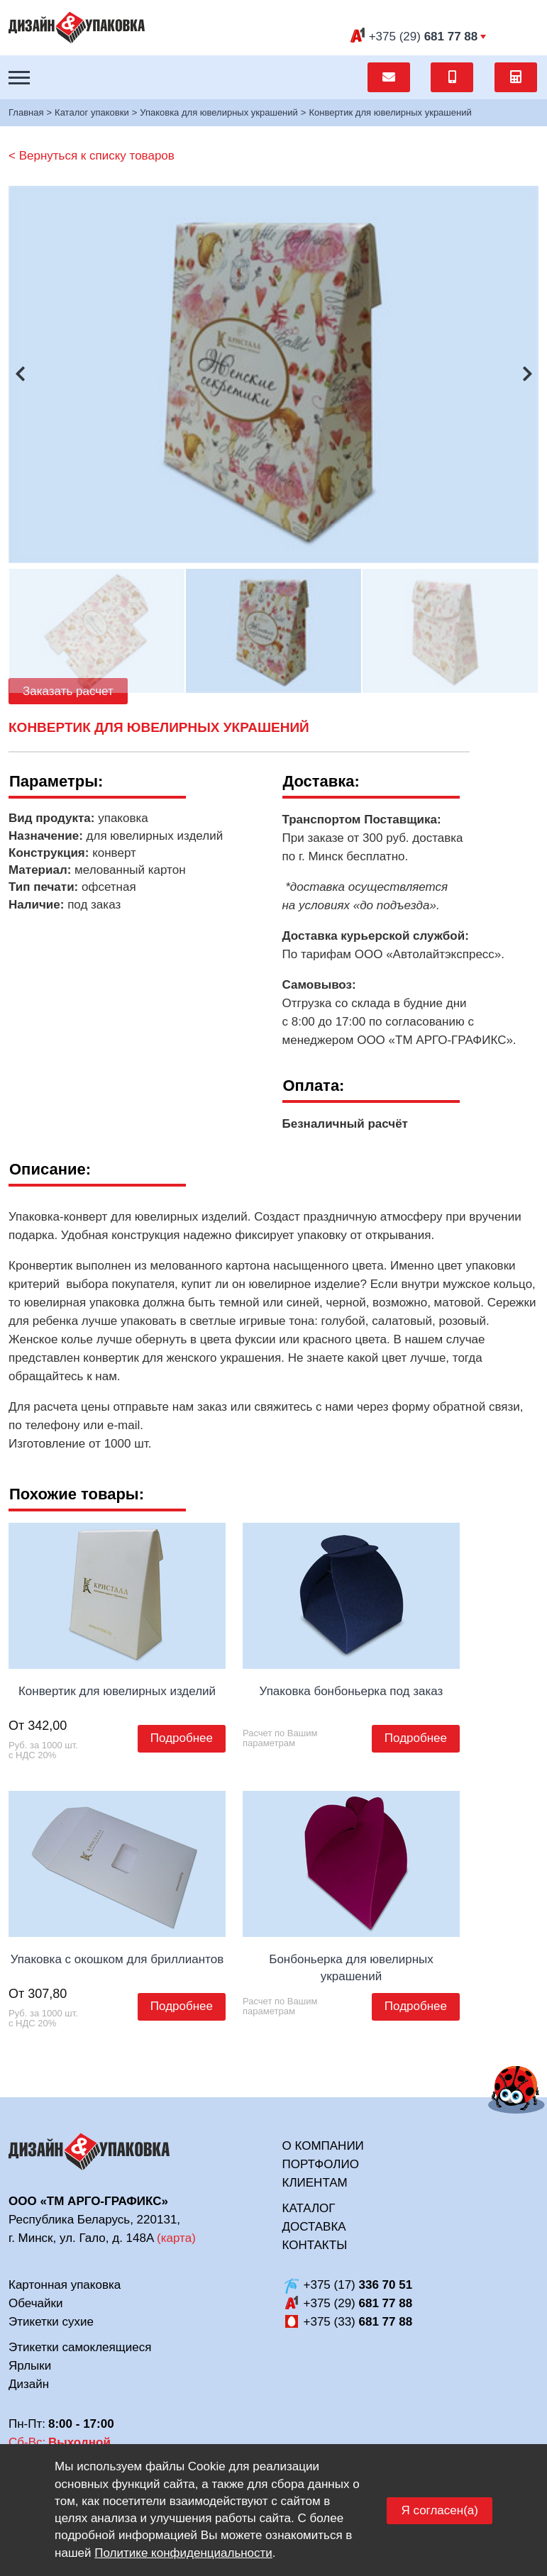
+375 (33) (358, 2321)
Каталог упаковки (92, 112)
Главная (26, 112)
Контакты (315, 2245)
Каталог (309, 2208)
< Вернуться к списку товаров (92, 155)
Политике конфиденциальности (183, 2553)
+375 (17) (358, 2285)
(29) (423, 36)
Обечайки (35, 2303)
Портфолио (320, 2164)
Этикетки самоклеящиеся (80, 2347)
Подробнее (181, 1738)
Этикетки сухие (51, 2321)
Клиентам (315, 2182)
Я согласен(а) (439, 2510)
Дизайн (29, 2384)
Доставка (314, 2226)
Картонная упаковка (65, 2285)
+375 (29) (358, 2303)
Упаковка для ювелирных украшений (219, 112)
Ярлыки (30, 2365)
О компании (323, 2146)
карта (176, 2238)
